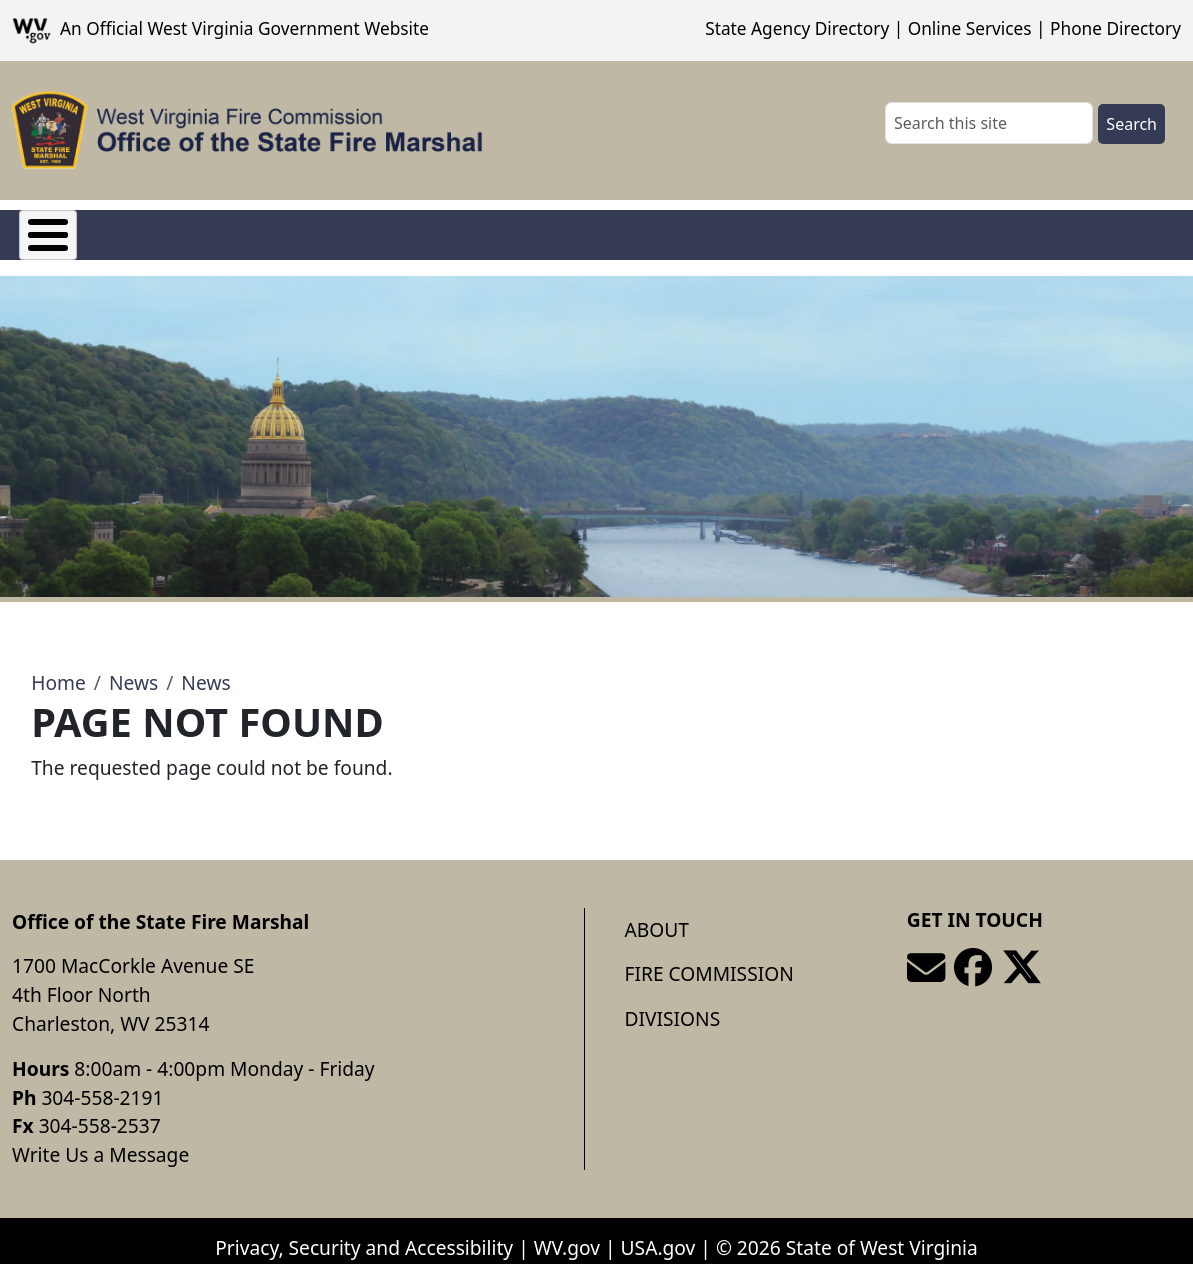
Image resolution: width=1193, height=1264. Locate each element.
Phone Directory (1115, 28)
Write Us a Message (100, 1139)
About (657, 914)
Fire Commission (219, 229)
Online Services (970, 28)
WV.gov (567, 1232)
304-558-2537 (100, 1111)
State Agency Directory (797, 28)
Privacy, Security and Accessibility (364, 1232)
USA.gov (658, 1232)
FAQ (474, 229)
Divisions (374, 229)
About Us (61, 229)
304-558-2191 (102, 1082)
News (133, 668)
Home (58, 668)
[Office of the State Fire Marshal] (247, 130)
